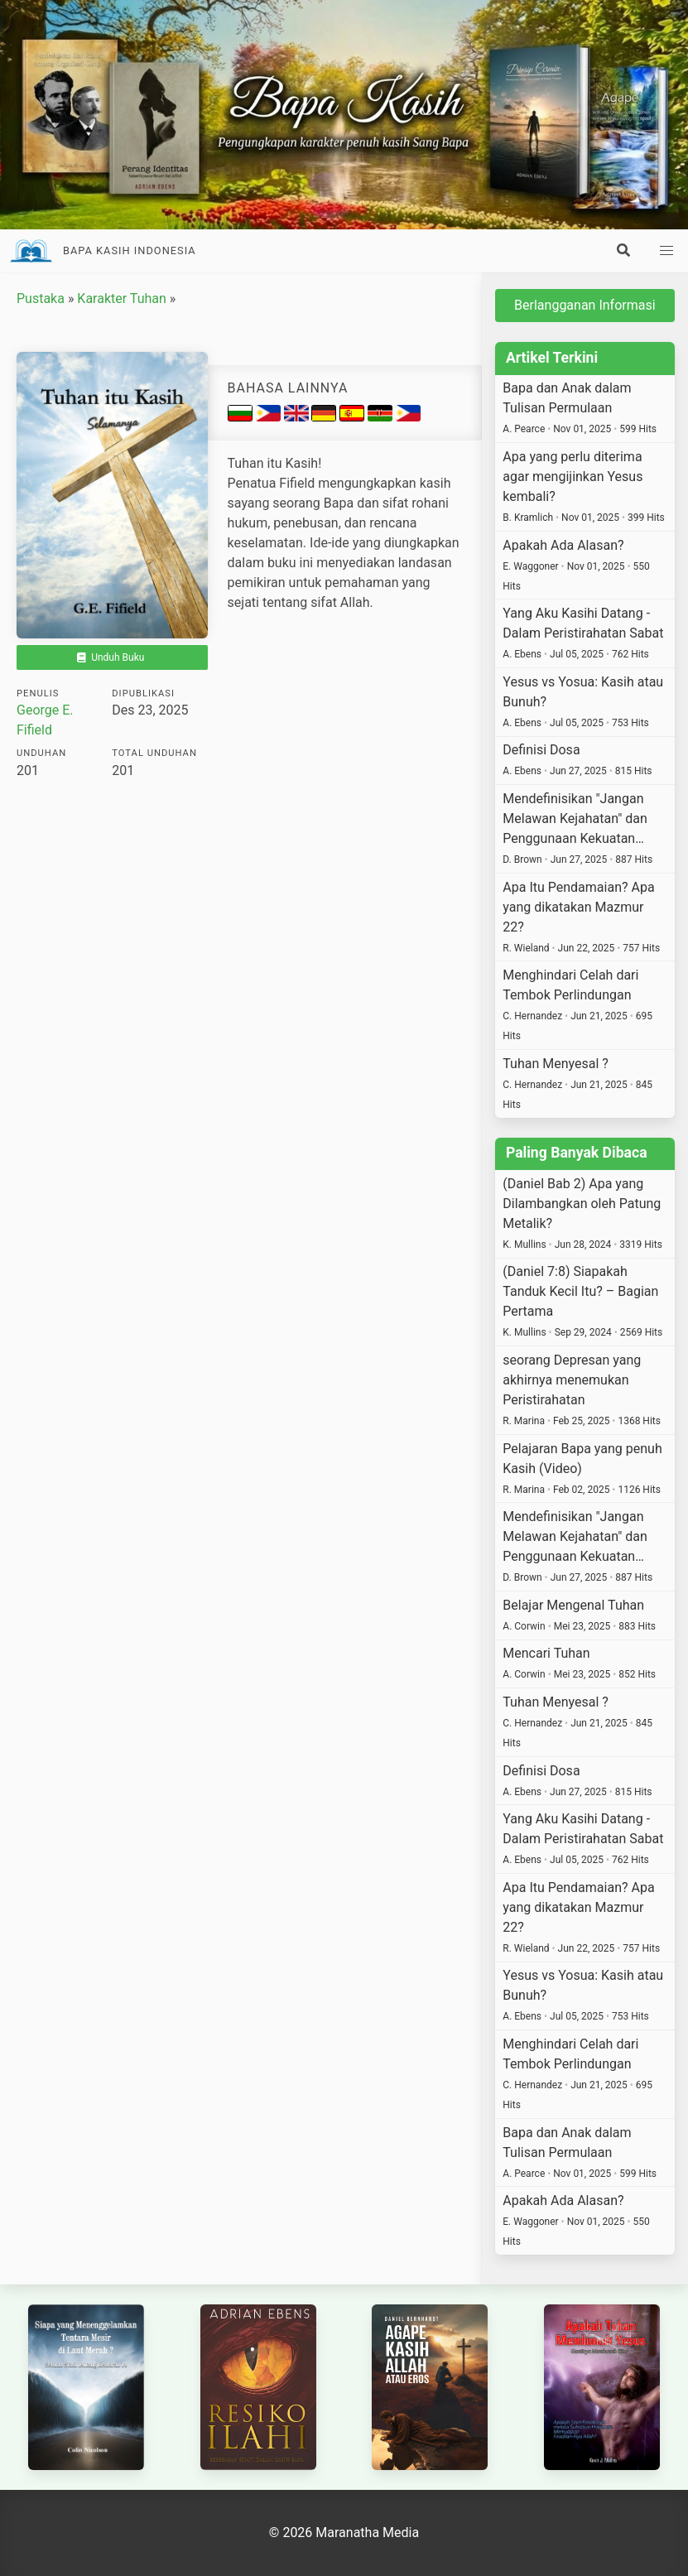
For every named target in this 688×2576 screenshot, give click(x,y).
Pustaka (41, 298)
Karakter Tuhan (121, 298)
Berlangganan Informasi (585, 305)
